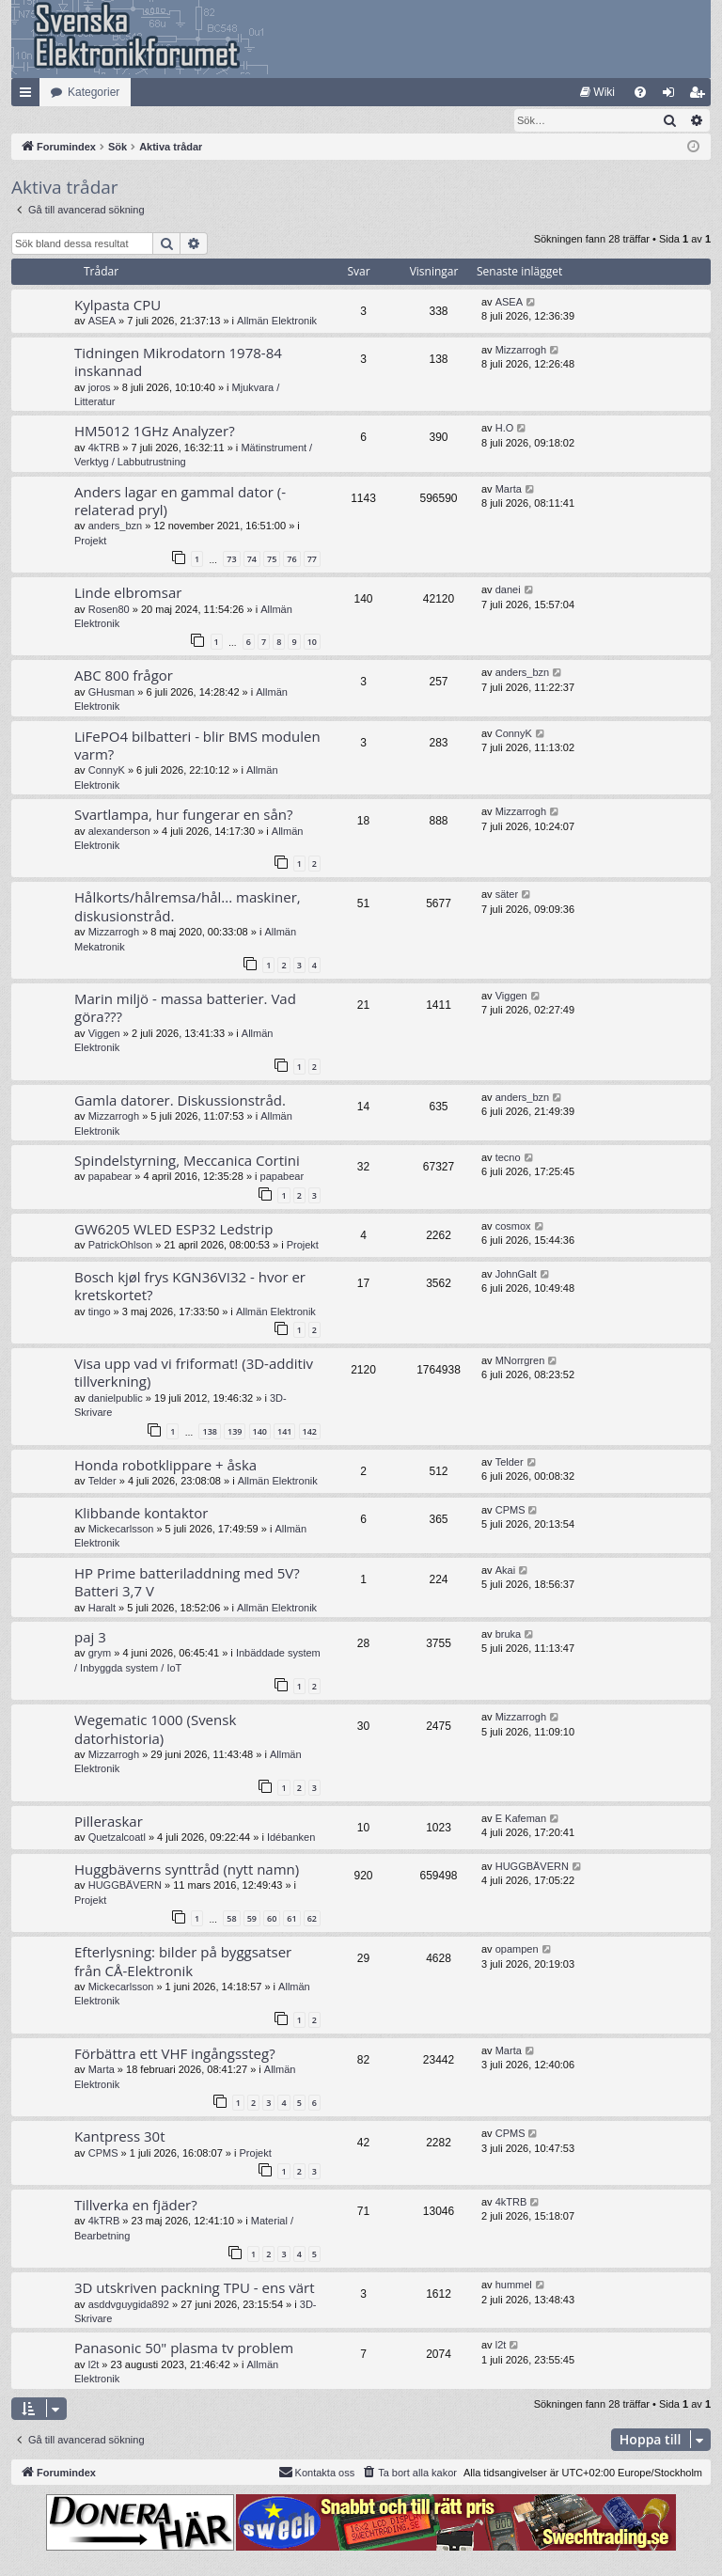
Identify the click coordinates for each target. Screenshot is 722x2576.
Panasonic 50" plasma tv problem (183, 2348)
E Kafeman (520, 1819)
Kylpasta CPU (117, 305)
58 (231, 1919)
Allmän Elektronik (277, 321)
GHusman (111, 693)
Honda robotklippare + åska (165, 1465)
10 (312, 642)
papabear (110, 1177)
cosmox (513, 1227)
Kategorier (93, 92)
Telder (102, 1481)
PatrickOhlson (120, 1245)
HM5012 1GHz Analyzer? (154, 431)
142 (310, 1432)
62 (312, 1919)
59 (252, 1919)
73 (231, 560)
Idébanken (291, 1838)
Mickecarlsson (121, 1529)
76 (291, 560)
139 (235, 1432)
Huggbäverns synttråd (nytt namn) (186, 1870)
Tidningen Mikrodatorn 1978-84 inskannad (178, 362)
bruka (508, 1635)
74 (252, 560)
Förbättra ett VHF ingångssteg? (174, 2054)
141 (284, 1432)
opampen (517, 1950)
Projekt (90, 541)
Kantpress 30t (119, 2137)
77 (312, 560)
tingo (99, 1312)
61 (291, 1919)
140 (260, 1432)
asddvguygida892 (128, 2305)
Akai (505, 1571)
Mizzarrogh (520, 350)
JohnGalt (516, 1274)
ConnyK (106, 771)
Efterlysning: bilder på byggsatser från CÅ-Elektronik (182, 1961)
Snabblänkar (29, 96)
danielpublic (115, 1399)
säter (506, 895)
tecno (508, 1158)
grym (99, 1653)
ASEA (102, 321)
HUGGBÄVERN (125, 1886)
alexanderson (119, 832)
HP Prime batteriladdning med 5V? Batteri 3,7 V (187, 1582)
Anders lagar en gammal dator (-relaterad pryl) (180, 501)
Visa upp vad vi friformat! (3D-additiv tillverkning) (193, 1373)
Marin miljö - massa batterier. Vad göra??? (185, 1008)
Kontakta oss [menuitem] (316, 2472)
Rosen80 (109, 610)
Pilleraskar (108, 1822)
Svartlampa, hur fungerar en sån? (183, 815)
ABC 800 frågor (123, 676)
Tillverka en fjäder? (135, 2205)
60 (271, 1919)
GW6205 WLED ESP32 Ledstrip (173, 1229)
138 (209, 1432)
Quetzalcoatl (117, 1838)
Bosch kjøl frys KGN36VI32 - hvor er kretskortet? (190, 1286)
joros (99, 388)
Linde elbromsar (127, 593)
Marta (508, 489)
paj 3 (90, 1637)
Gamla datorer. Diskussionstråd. (180, 1101)
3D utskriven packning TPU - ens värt (194, 2288)
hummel (513, 2285)
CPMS (510, 1510)
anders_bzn (115, 526)
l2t (94, 2365)
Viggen (104, 1034)
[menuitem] (597, 92)
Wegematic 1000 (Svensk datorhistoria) (155, 1729)
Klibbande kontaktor (141, 1513)
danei (508, 590)
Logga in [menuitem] (673, 96)
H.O (504, 428)
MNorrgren (520, 1361)
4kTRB (104, 448)
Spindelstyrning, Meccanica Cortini (187, 1161)
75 (271, 560)
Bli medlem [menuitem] (701, 96)
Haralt (102, 1608)
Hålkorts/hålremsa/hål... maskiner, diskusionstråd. (187, 906)
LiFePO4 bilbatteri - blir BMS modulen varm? (197, 746)
